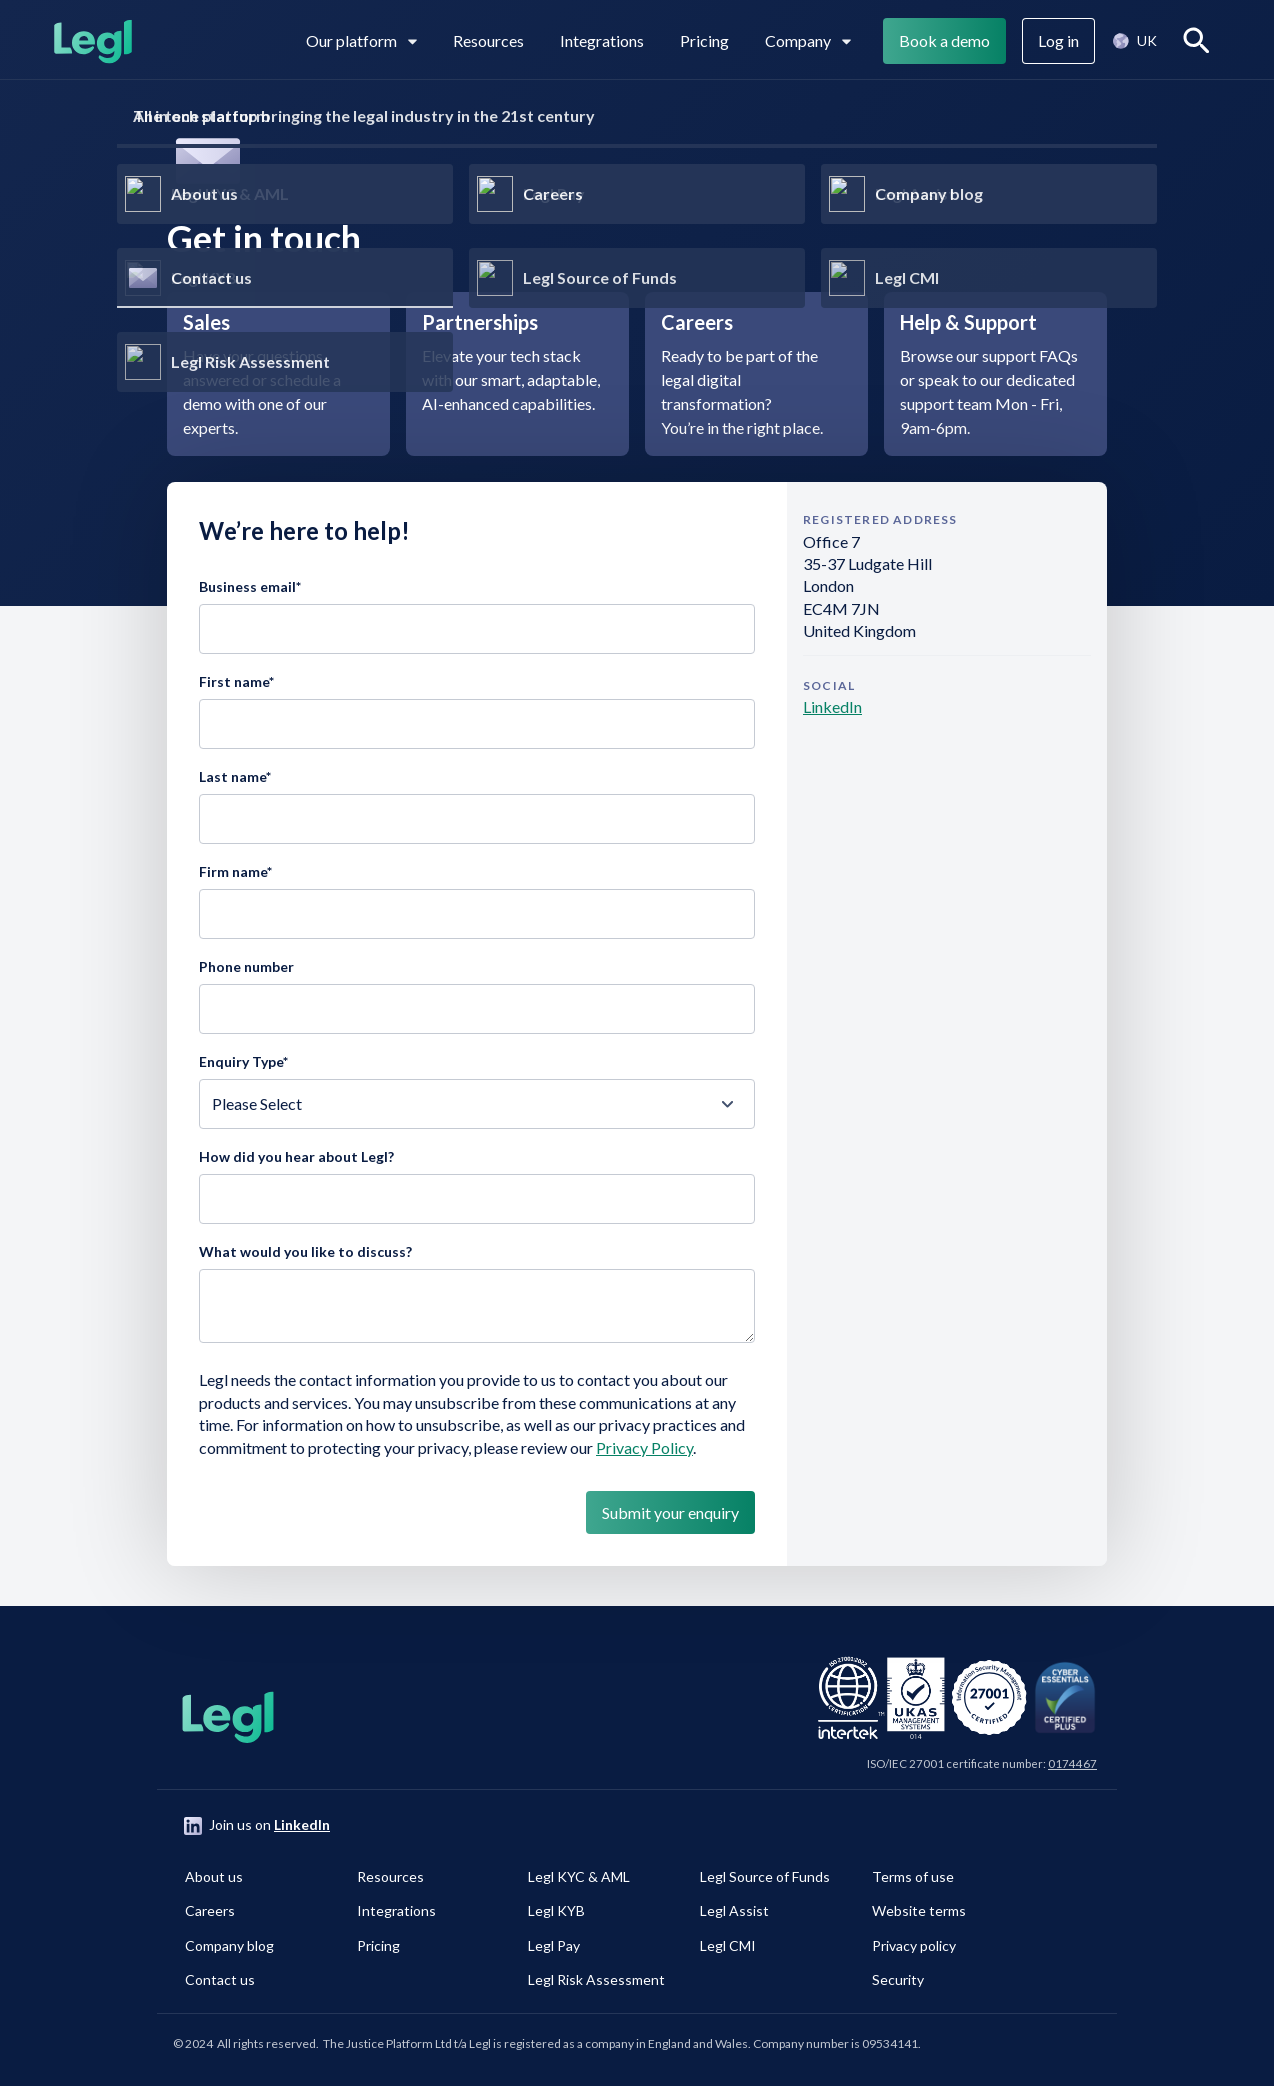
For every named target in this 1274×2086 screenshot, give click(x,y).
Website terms (919, 1910)
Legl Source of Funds (765, 1876)
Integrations (602, 40)
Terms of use (913, 1876)
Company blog (229, 1945)
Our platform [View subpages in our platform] (361, 40)
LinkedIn (832, 706)
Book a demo (944, 40)
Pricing (704, 40)
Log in (1058, 40)
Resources (488, 40)
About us (214, 1876)
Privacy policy (914, 1945)
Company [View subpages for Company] (808, 40)
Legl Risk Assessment (596, 1979)
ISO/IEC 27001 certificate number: (982, 1763)
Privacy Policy (644, 1447)
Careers (210, 1910)
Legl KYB (556, 1910)
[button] (1134, 41)
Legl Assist (734, 1910)
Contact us (220, 1979)
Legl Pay (554, 1945)
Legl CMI (728, 1945)
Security (898, 1979)
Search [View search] (1200, 40)
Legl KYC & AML (579, 1876)
